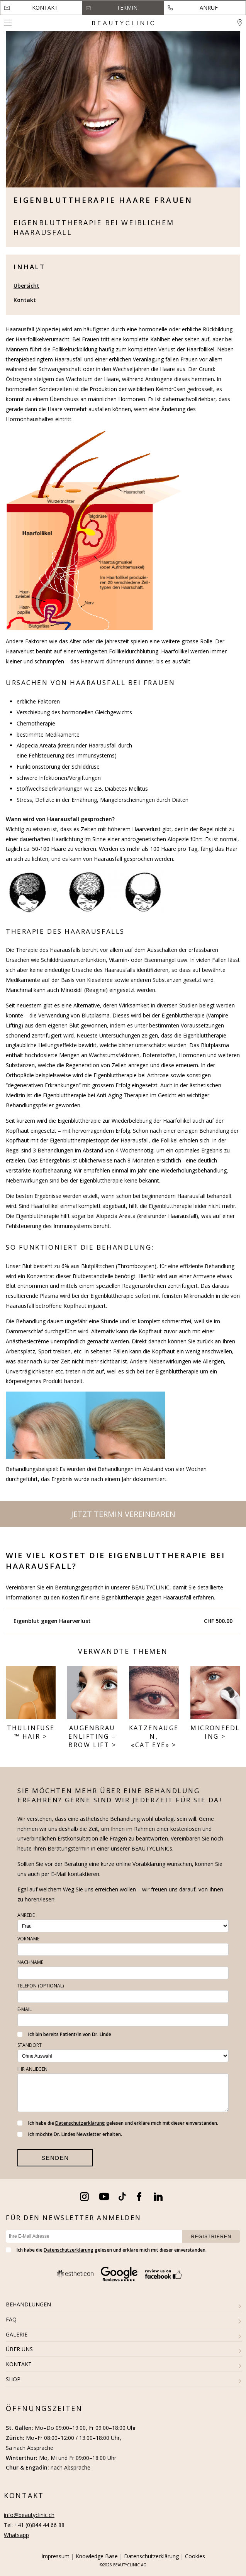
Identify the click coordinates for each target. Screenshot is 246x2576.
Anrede (26, 1915)
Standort (29, 2045)
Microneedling (215, 1732)
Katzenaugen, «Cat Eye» (154, 1736)
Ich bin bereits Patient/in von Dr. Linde (64, 2034)
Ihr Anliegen (32, 2069)
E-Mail (24, 2009)
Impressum (55, 2556)
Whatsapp (16, 2535)
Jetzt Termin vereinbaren (123, 1514)
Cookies (195, 2556)
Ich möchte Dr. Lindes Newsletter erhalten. (69, 2134)
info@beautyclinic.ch (29, 2515)
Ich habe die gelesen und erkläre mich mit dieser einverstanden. (117, 2123)
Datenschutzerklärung (80, 2123)
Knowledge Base (97, 2556)
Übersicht (26, 285)
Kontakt (45, 7)
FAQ (11, 2319)
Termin (127, 7)
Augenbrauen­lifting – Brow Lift (92, 1736)
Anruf (209, 7)
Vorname (28, 1938)
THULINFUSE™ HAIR (31, 1732)
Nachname (30, 1962)
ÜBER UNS (19, 2349)
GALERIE (16, 2334)
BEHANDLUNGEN (28, 2304)
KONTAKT (19, 2364)
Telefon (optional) (40, 1985)
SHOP (13, 2379)
